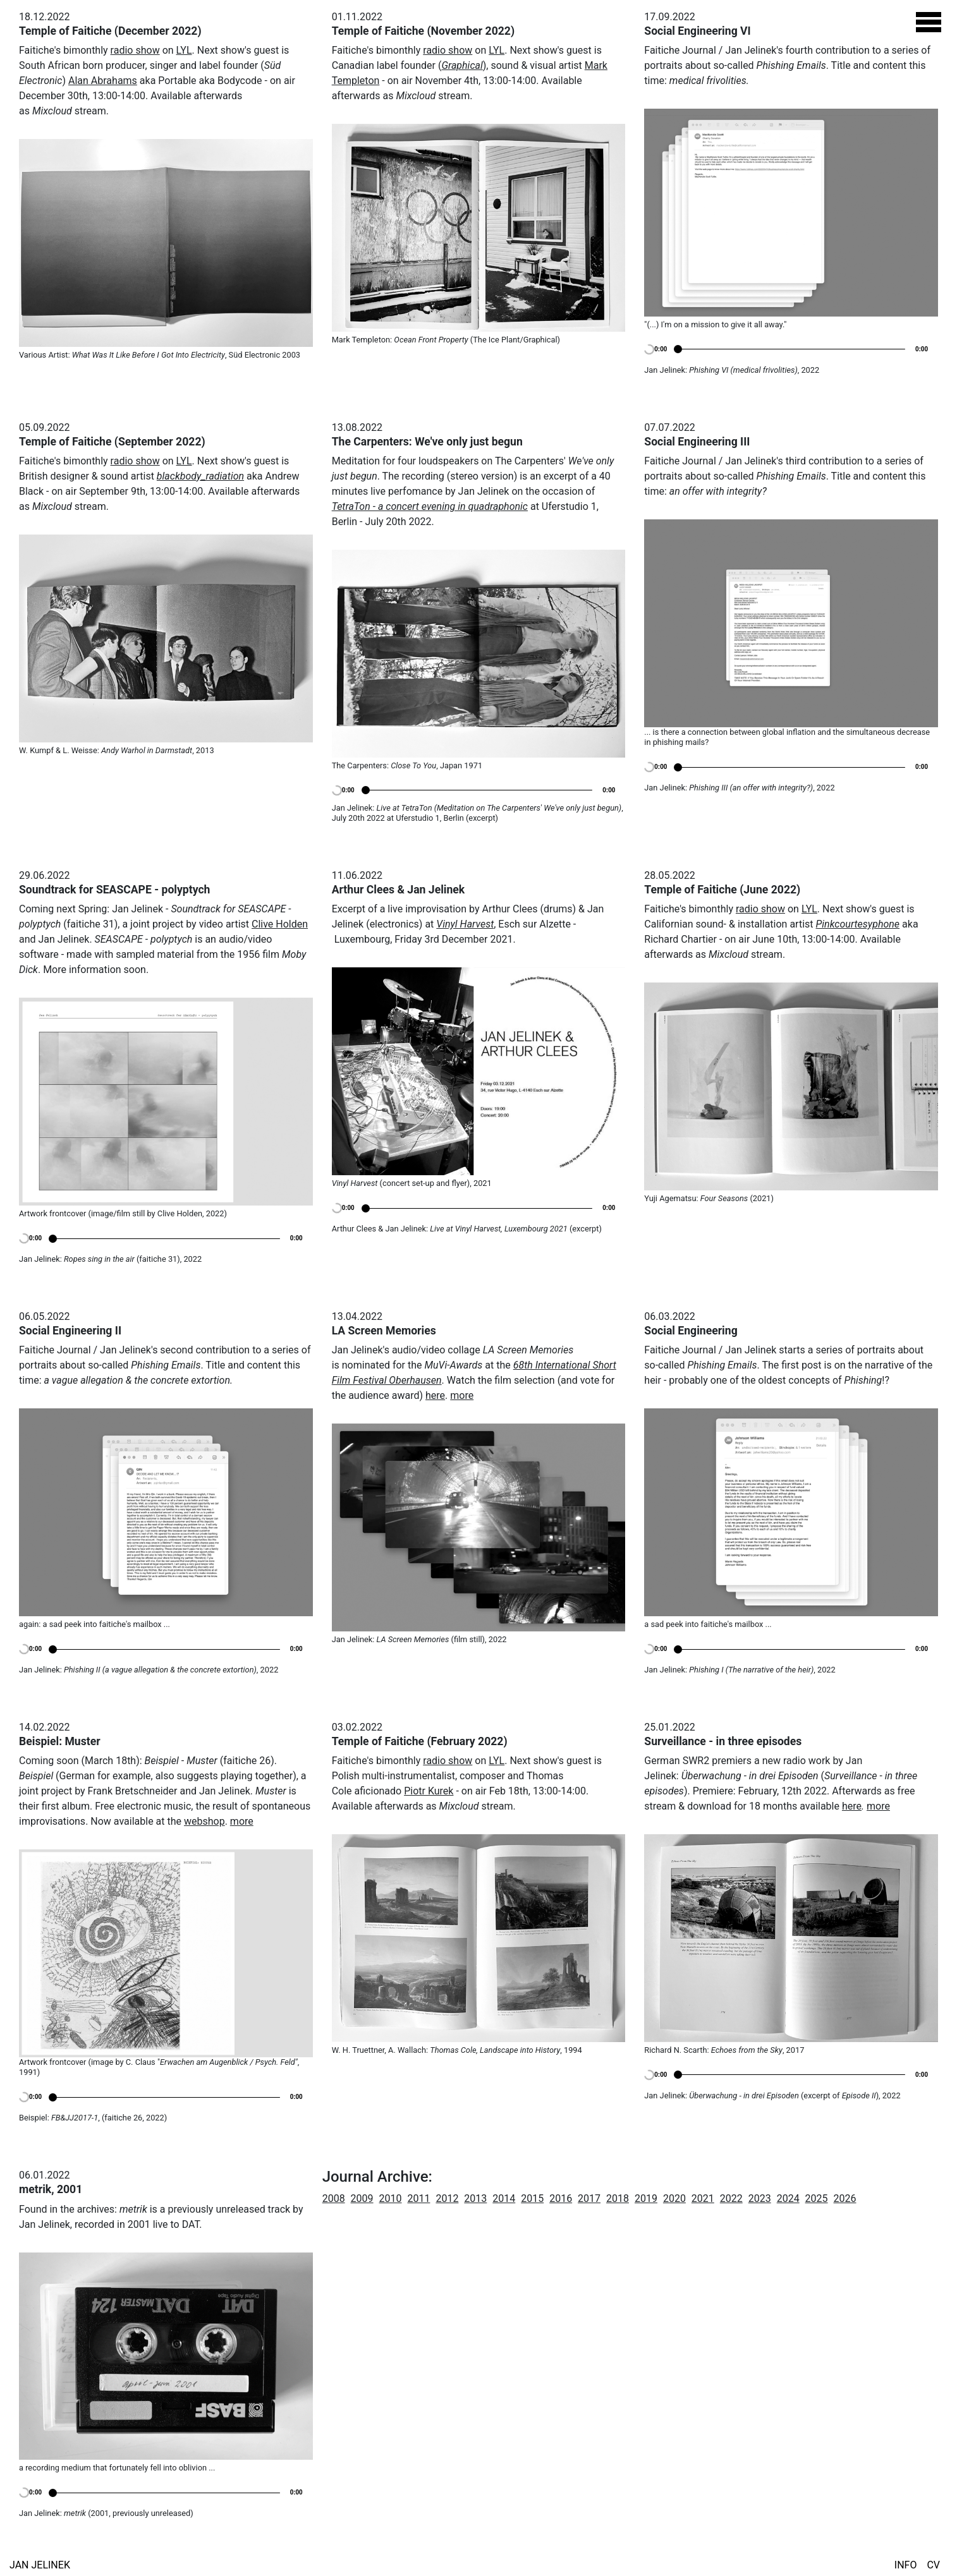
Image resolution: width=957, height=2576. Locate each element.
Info (905, 2565)
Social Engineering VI (697, 31)
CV (933, 2565)
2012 (447, 2198)
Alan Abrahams (102, 81)
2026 (845, 2198)
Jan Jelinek (39, 2565)
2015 (532, 2198)
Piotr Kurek (428, 1791)
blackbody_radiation (200, 476)
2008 (333, 2198)
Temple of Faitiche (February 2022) (420, 1741)
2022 (731, 2198)
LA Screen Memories (384, 1330)
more (461, 1395)
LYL (184, 50)
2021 (703, 2198)
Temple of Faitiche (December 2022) (110, 31)
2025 (816, 2198)
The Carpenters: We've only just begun (427, 441)
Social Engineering (690, 1330)
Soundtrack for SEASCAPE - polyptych (114, 889)
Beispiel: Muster (60, 1741)
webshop (204, 1821)
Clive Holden (280, 924)
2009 (362, 2198)
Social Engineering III (697, 441)
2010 (390, 2198)
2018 (617, 2198)
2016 (560, 2198)
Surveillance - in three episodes (723, 1741)
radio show (135, 50)
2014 (503, 2198)
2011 (418, 2198)
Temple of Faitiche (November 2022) (423, 31)
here (435, 1395)
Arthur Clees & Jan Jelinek (398, 889)
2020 (674, 2198)
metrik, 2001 (50, 2189)
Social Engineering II (70, 1330)
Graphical (461, 65)
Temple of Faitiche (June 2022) (722, 889)
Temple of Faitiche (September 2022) (112, 441)
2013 (475, 2198)
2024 (788, 2198)
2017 (589, 2198)
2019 (646, 2198)
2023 (759, 2198)
